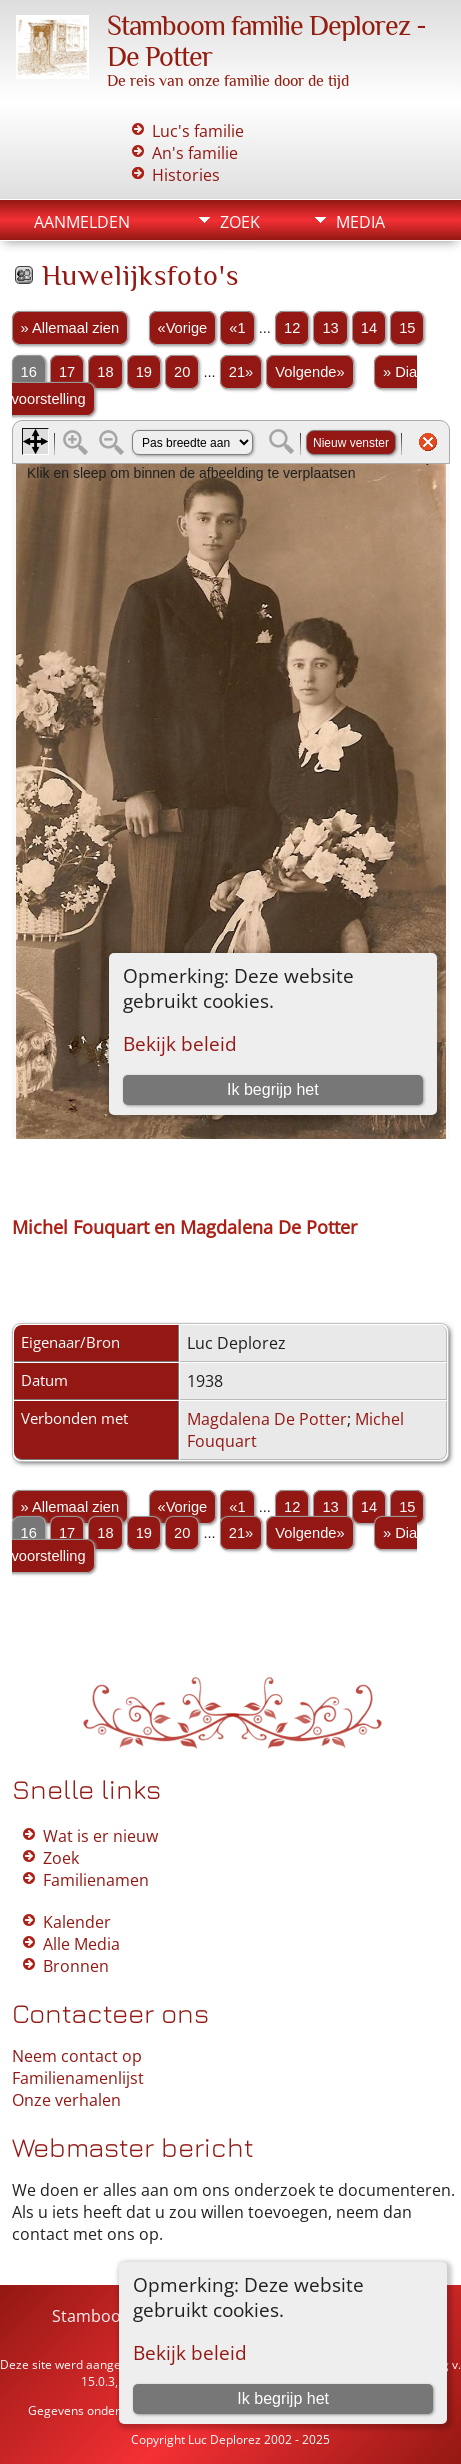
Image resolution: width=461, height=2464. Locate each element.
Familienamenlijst (78, 2078)
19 (144, 372)
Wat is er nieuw (100, 1836)
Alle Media (81, 1944)
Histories (186, 175)
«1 (237, 328)
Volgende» (309, 372)
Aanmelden (82, 222)
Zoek (240, 222)
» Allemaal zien (70, 328)
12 (292, 328)
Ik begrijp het (283, 2398)
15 (407, 328)
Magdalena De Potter (267, 1419)
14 (369, 328)
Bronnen (76, 1966)
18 (105, 372)
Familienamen (96, 1880)
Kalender (77, 1922)
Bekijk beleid (190, 2352)
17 (67, 372)
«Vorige (183, 328)
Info (238, 256)
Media (360, 222)
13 (330, 328)
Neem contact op (77, 2056)
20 (182, 372)
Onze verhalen (66, 2100)
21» (241, 372)
